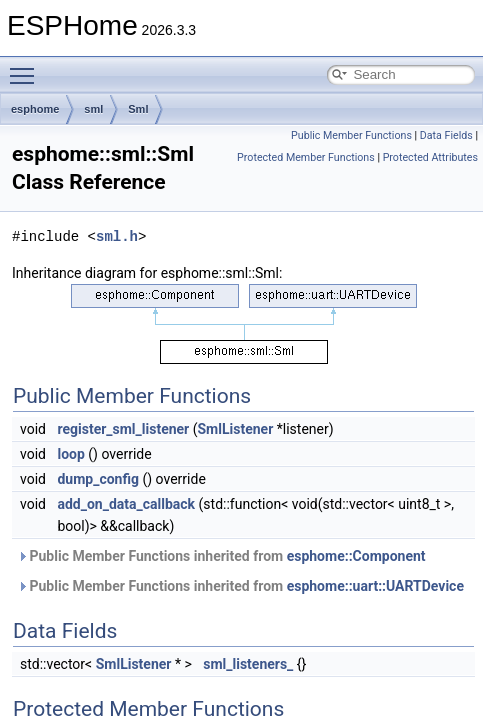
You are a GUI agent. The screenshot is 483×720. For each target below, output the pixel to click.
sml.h (117, 236)
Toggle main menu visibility (27, 67)
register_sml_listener (123, 429)
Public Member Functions (351, 135)
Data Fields (446, 135)
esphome (35, 109)
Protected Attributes (430, 157)
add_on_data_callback (126, 504)
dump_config (98, 479)
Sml (138, 109)
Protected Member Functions (306, 157)
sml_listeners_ (248, 664)
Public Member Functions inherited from (221, 556)
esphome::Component (356, 556)
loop (70, 454)
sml (93, 109)
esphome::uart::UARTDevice (375, 586)
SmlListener (236, 429)
